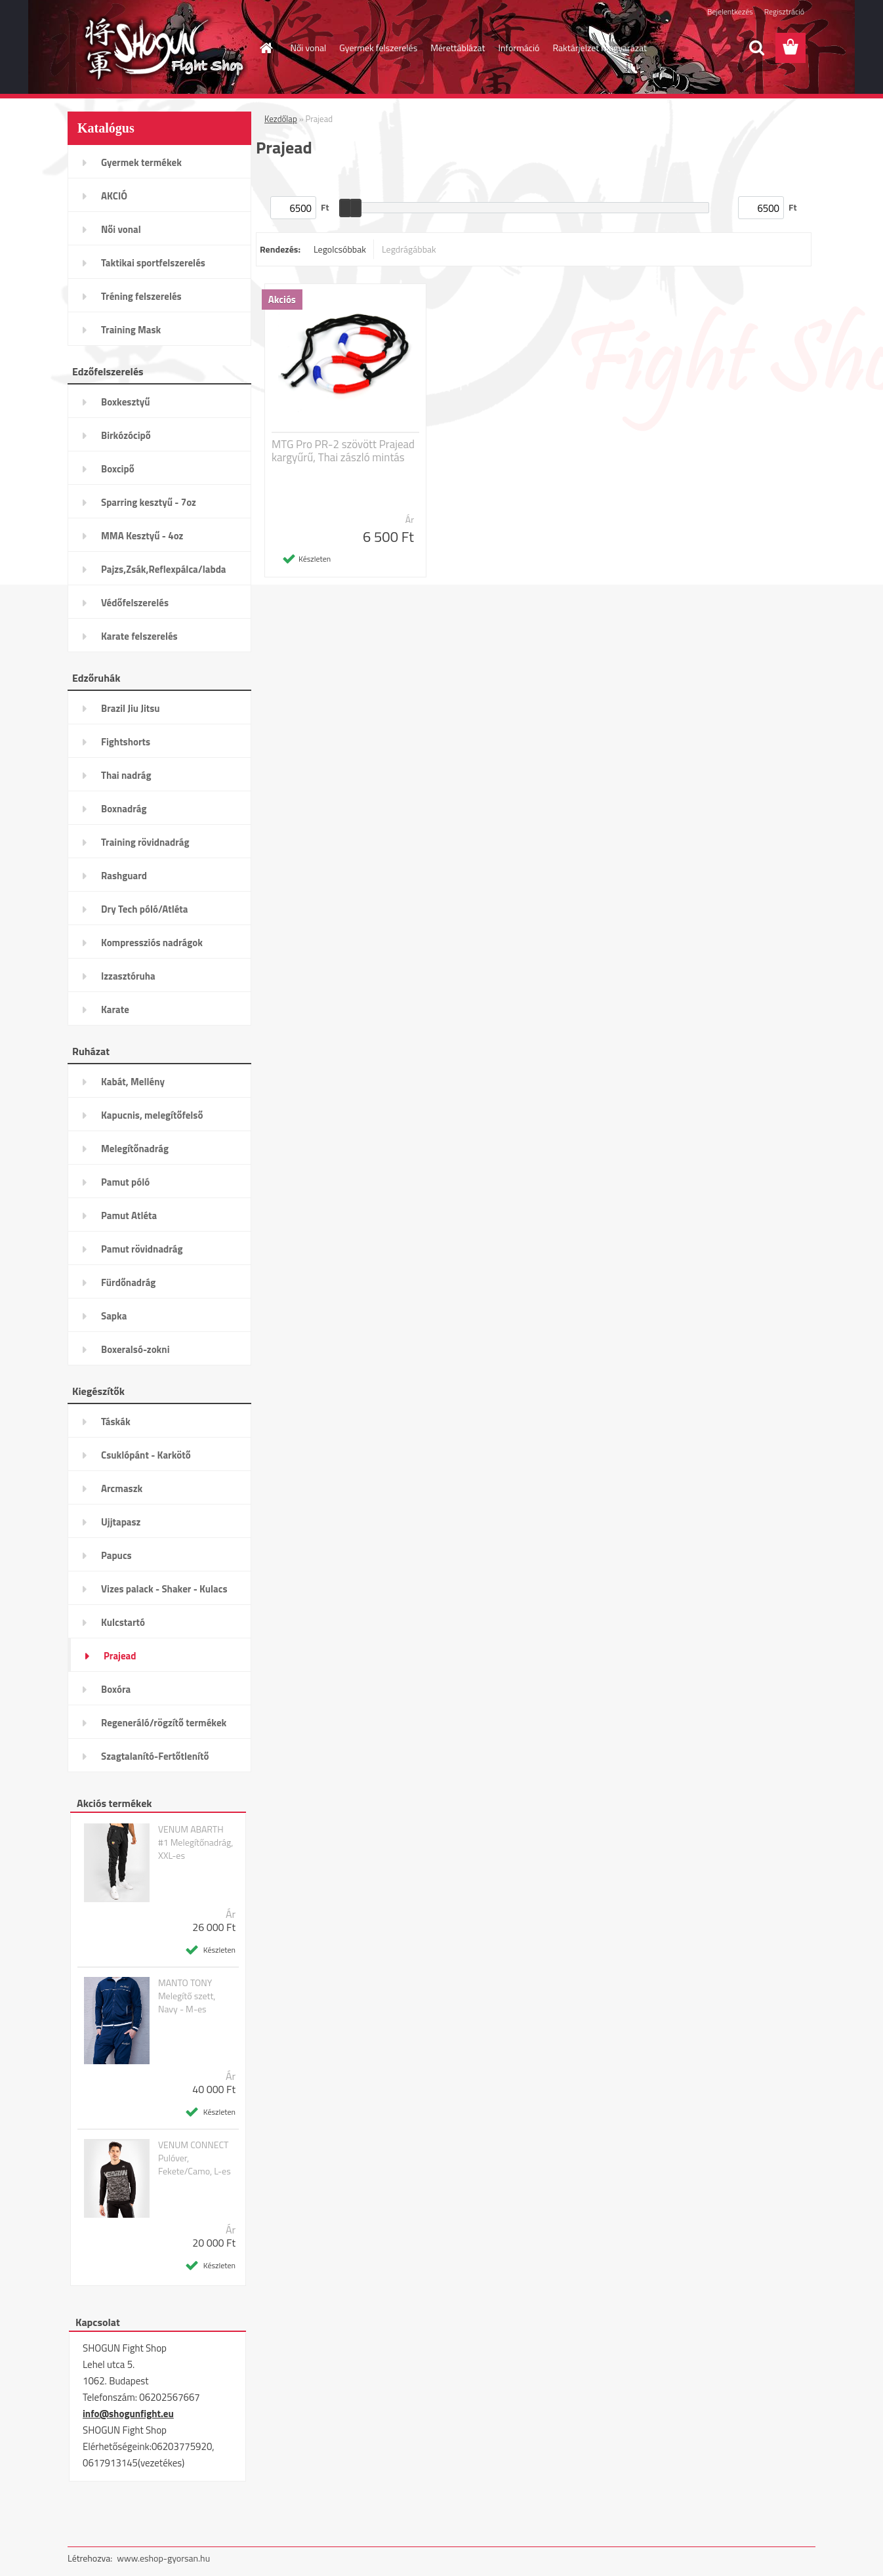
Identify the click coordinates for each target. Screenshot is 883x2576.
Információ (518, 47)
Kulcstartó (123, 1622)
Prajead (120, 1655)
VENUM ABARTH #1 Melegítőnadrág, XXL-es (196, 1842)
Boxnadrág (124, 808)
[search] (756, 48)
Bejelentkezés (730, 11)
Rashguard (124, 875)
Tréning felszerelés (141, 296)
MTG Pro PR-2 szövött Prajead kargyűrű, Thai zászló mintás (343, 451)
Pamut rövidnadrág (142, 1249)
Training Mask (131, 329)
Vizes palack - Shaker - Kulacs (164, 1588)
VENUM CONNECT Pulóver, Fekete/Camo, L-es (194, 2158)
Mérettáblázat (457, 47)
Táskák (116, 1421)
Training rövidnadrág (145, 842)
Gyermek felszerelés (378, 47)
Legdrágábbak (409, 249)
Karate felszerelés (139, 636)
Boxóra (116, 1689)
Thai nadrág (126, 775)
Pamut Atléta (129, 1215)
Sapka (114, 1315)
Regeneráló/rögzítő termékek (163, 1722)
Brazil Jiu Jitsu (130, 708)
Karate (115, 1009)
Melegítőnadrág (135, 1148)
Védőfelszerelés (135, 602)
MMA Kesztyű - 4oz (142, 535)
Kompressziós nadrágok (152, 942)
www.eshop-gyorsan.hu (163, 2558)
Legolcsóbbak (340, 249)
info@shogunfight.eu (128, 2413)
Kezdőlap (280, 118)
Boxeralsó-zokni (135, 1349)
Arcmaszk (121, 1488)
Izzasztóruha (128, 976)
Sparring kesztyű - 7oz (148, 502)
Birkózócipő (126, 435)
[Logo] (158, 48)
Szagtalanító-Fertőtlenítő (155, 1756)
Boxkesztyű (125, 401)
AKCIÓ (114, 195)
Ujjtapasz (120, 1521)
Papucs (116, 1555)
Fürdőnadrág (128, 1282)
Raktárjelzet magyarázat (599, 47)
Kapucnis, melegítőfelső (152, 1115)
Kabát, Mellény (133, 1081)
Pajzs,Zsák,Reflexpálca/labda (163, 569)
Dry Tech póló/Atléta (144, 909)
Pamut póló (125, 1182)
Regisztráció (784, 11)
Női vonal (309, 47)
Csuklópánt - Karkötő (146, 1455)
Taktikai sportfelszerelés (153, 262)
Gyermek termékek (141, 162)
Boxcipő (117, 468)
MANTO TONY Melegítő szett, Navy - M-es (187, 1996)
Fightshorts (125, 741)
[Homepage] (266, 48)
